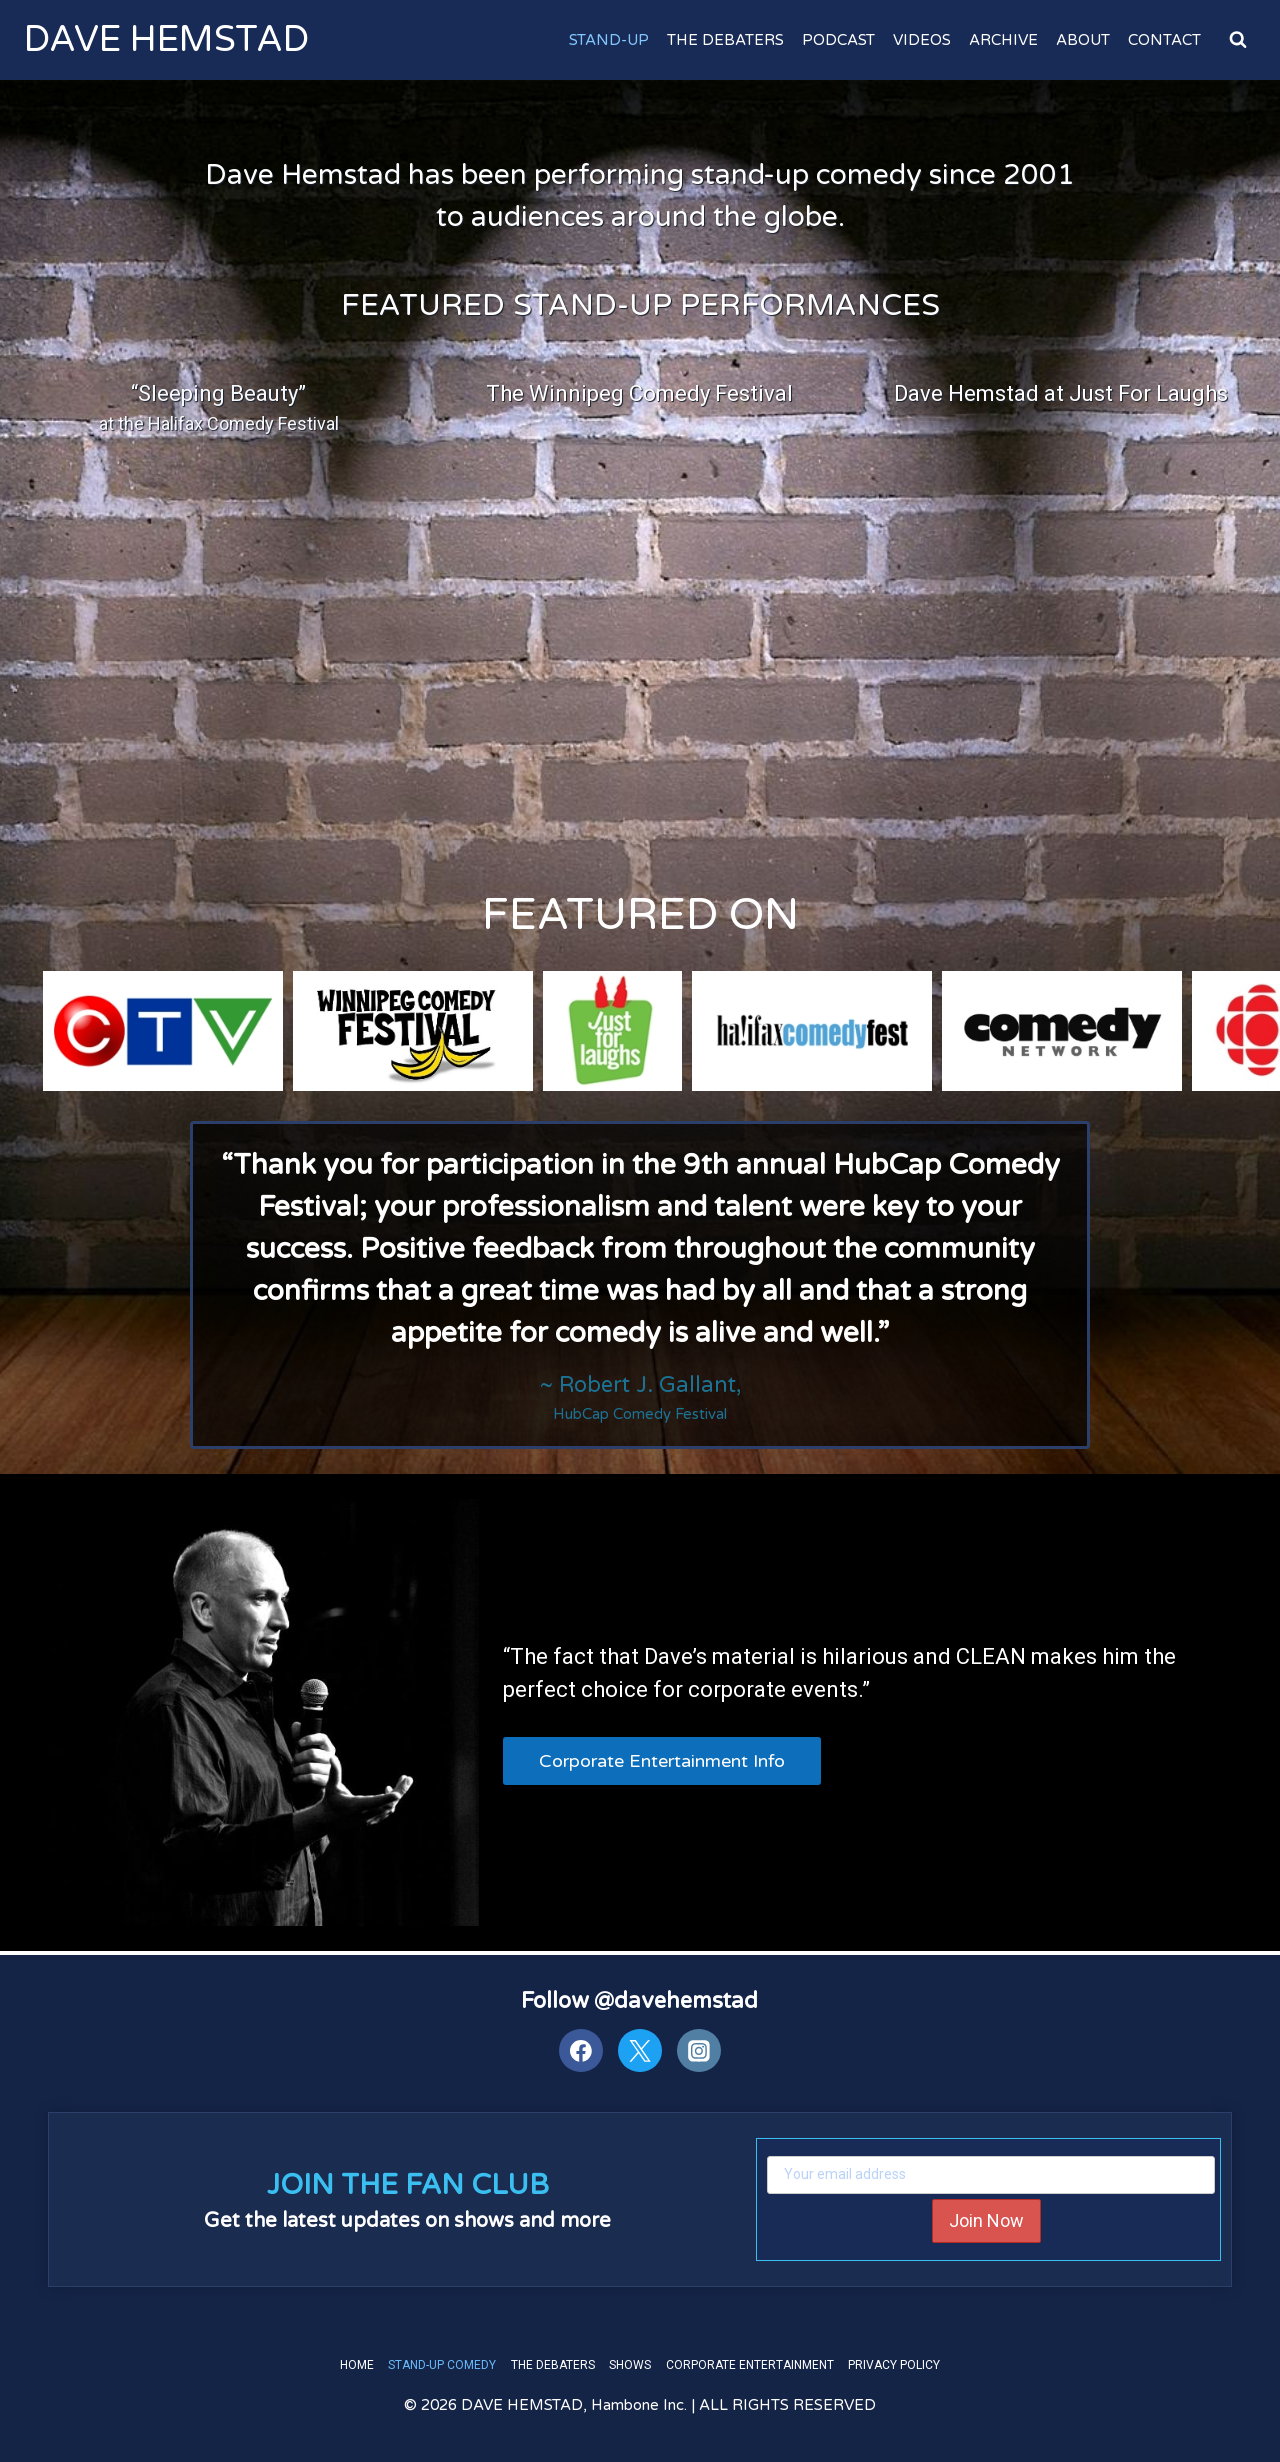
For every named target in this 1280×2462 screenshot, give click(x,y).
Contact (1164, 40)
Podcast (838, 40)
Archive (1003, 40)
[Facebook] (580, 2050)
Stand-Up (609, 40)
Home (357, 2364)
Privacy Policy (894, 2364)
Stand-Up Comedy (442, 2364)
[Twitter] (640, 2050)
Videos (922, 40)
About (1083, 40)
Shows (630, 2364)
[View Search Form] (1238, 40)
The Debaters (725, 40)
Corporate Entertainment (750, 2364)
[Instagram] (700, 2050)
